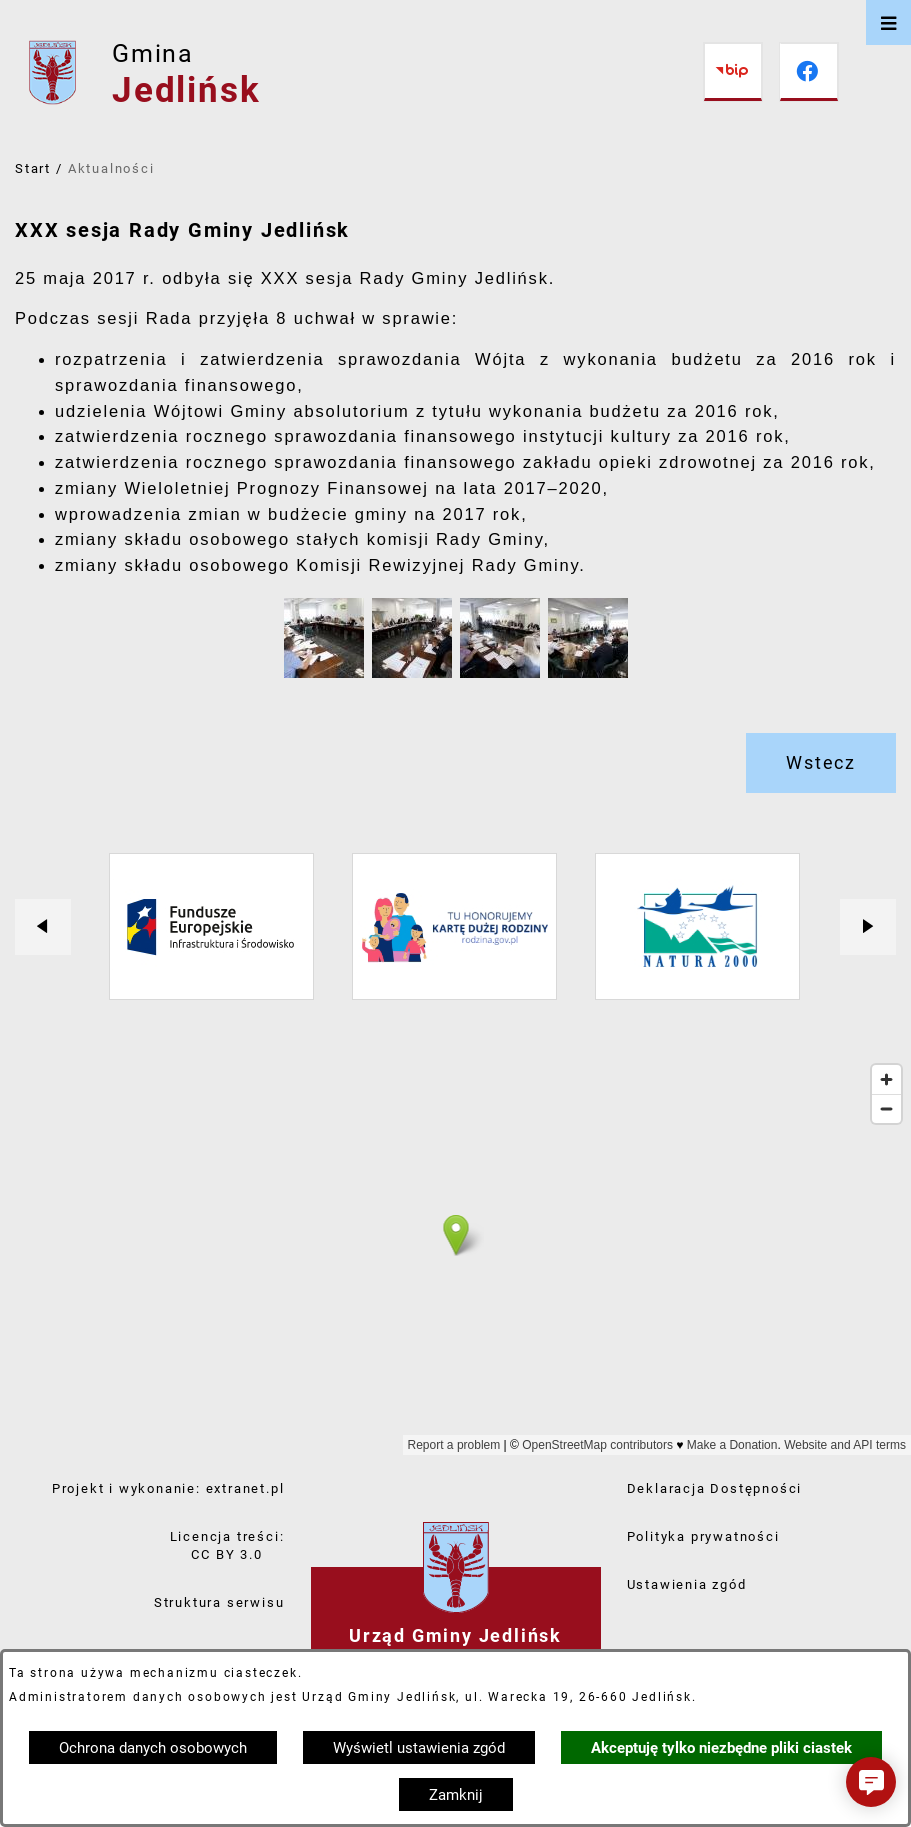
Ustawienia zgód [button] (687, 1584)
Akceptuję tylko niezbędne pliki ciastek (721, 1748)
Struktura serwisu (219, 1602)
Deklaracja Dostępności (715, 1488)
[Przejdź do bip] (733, 72)
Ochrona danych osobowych (153, 1748)
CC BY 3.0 (226, 1554)
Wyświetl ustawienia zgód (419, 1748)
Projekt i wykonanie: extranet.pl (168, 1488)
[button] (324, 673)
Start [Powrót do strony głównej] (33, 168)
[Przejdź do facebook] (809, 72)
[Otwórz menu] (888, 22)
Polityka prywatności (703, 1536)
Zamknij (456, 1795)
